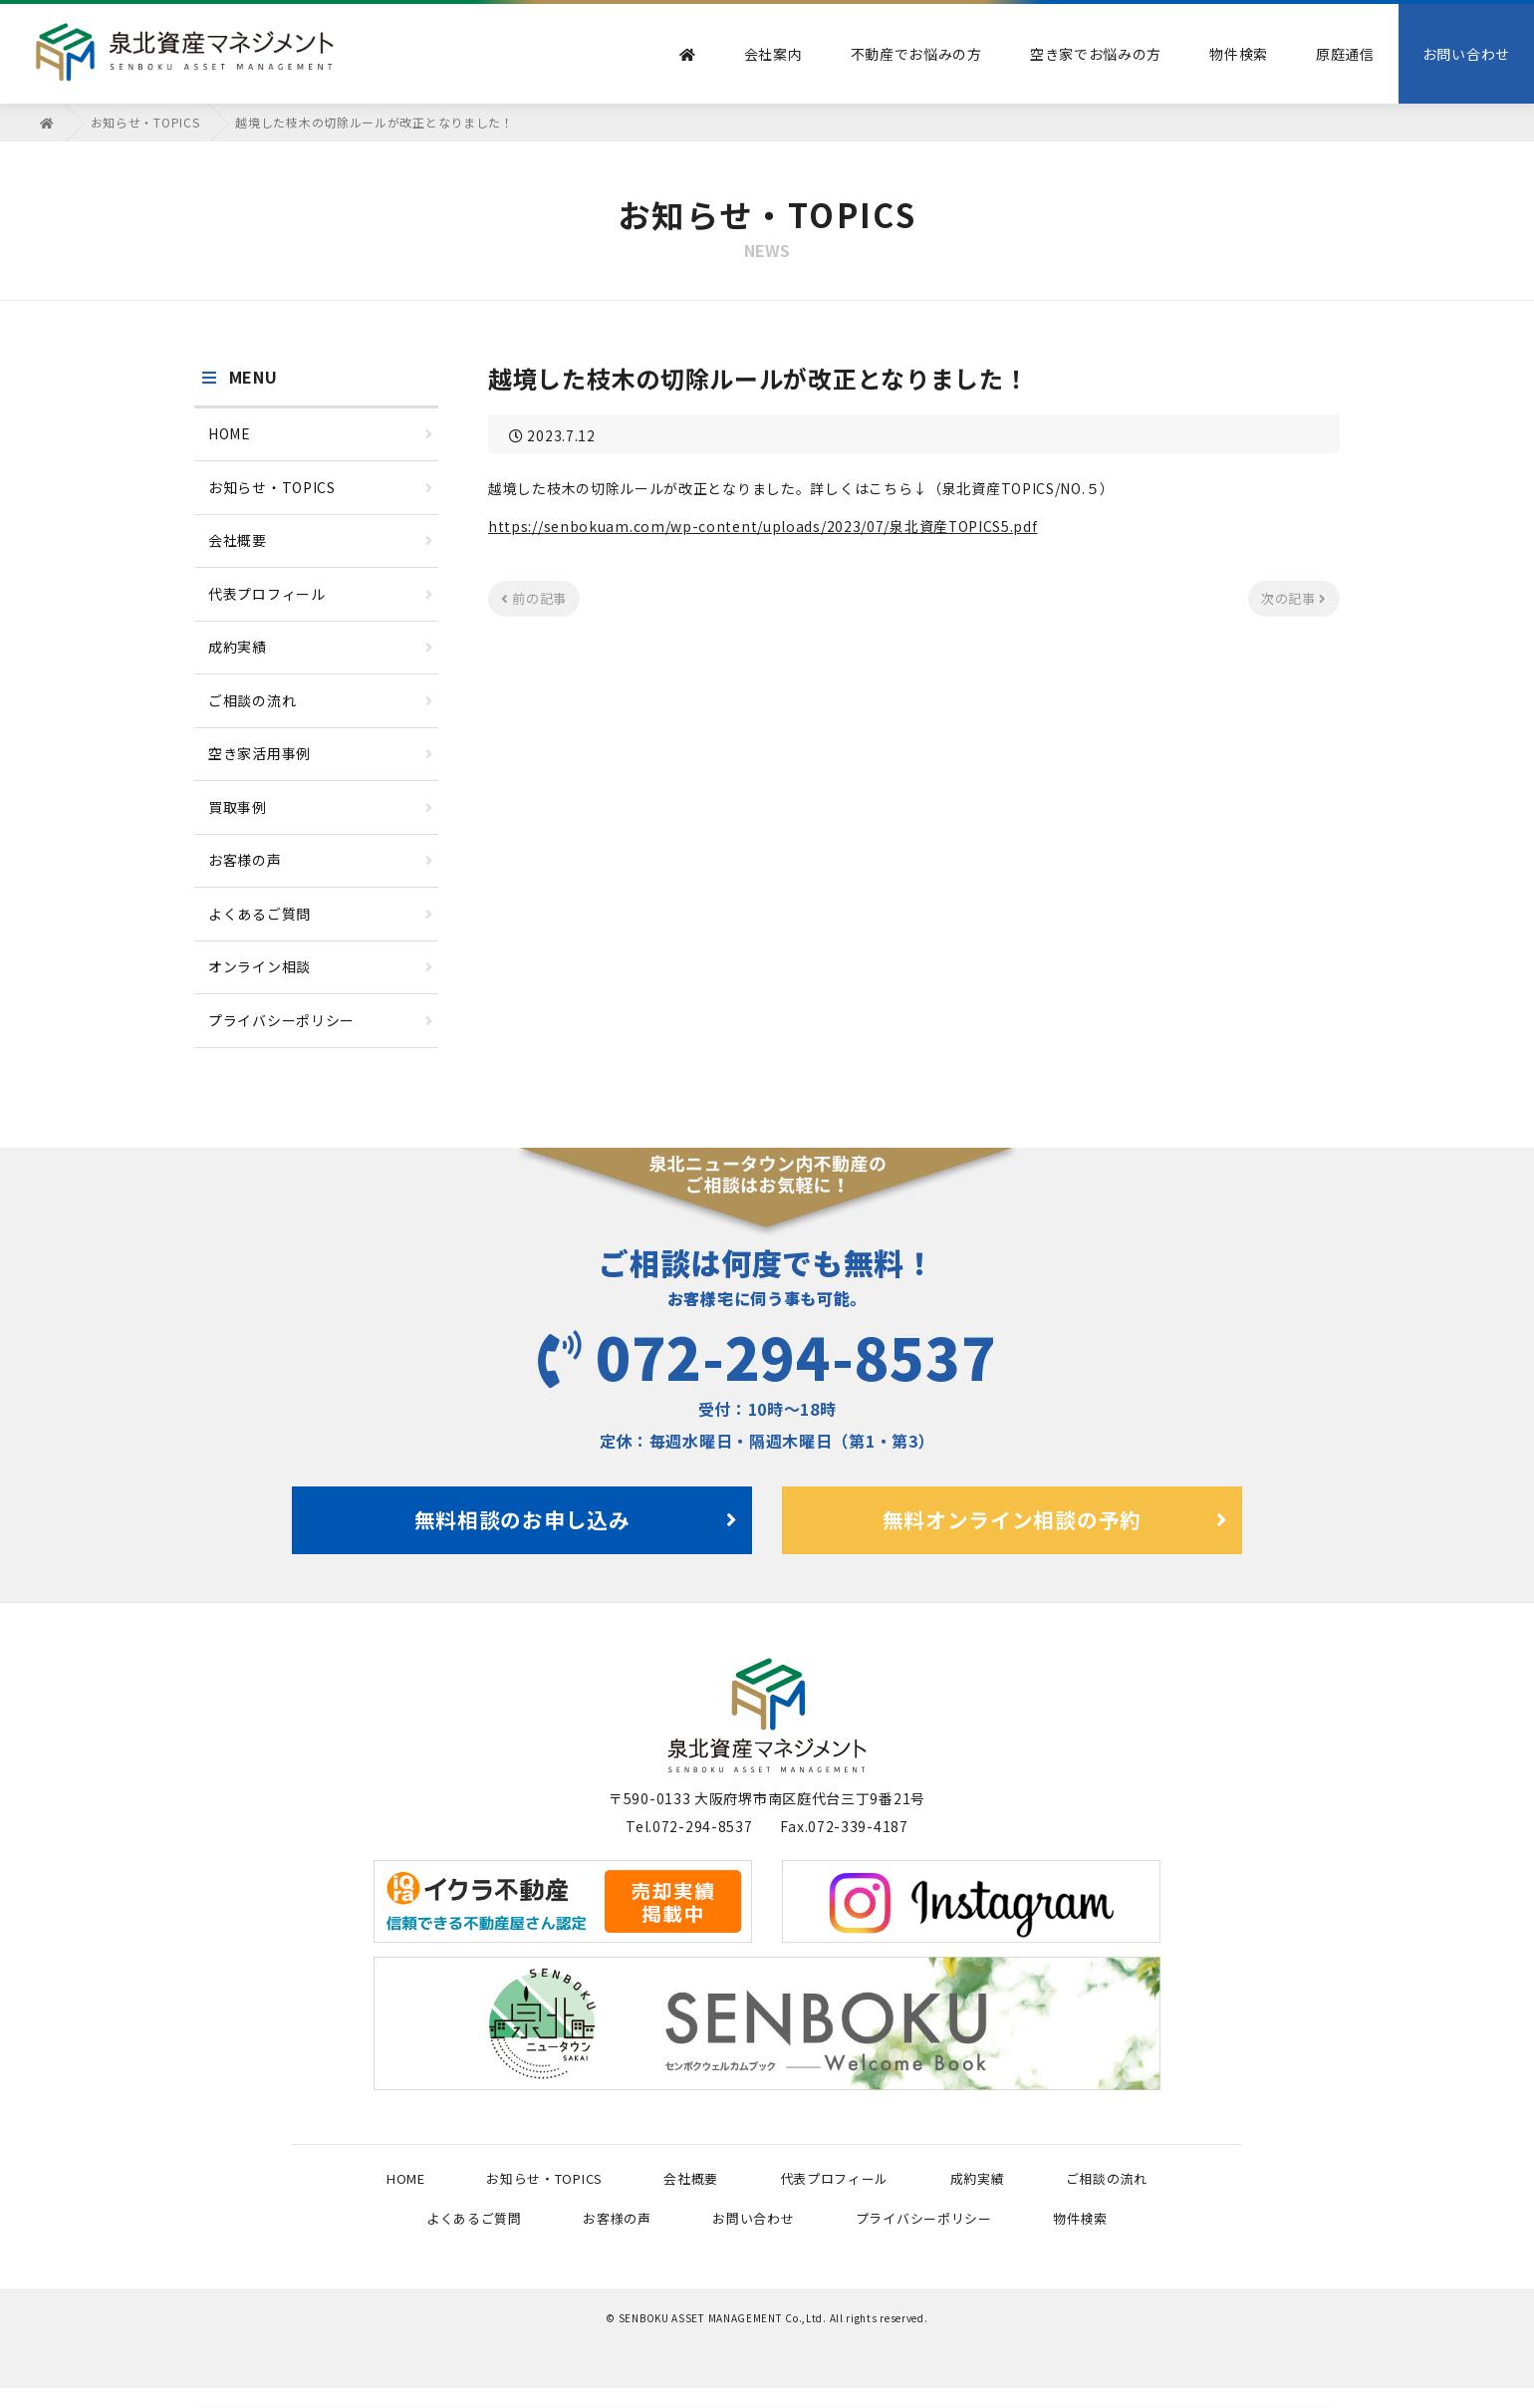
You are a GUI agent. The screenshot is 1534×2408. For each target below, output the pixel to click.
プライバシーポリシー (320, 1020)
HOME (320, 433)
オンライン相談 (320, 966)
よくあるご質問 (320, 914)
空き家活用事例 (320, 753)
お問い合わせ (1466, 54)
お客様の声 (320, 860)
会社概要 (320, 540)
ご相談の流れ (320, 700)
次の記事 (1294, 597)
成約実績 (320, 647)
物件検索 (1238, 54)
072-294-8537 (766, 1354)
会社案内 (773, 54)
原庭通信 (1345, 54)
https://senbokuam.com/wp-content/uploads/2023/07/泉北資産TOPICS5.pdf (763, 526)
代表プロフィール (320, 594)
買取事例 (320, 807)
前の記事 (534, 597)
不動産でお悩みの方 (916, 54)
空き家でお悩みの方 (1095, 54)
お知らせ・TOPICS (320, 487)
